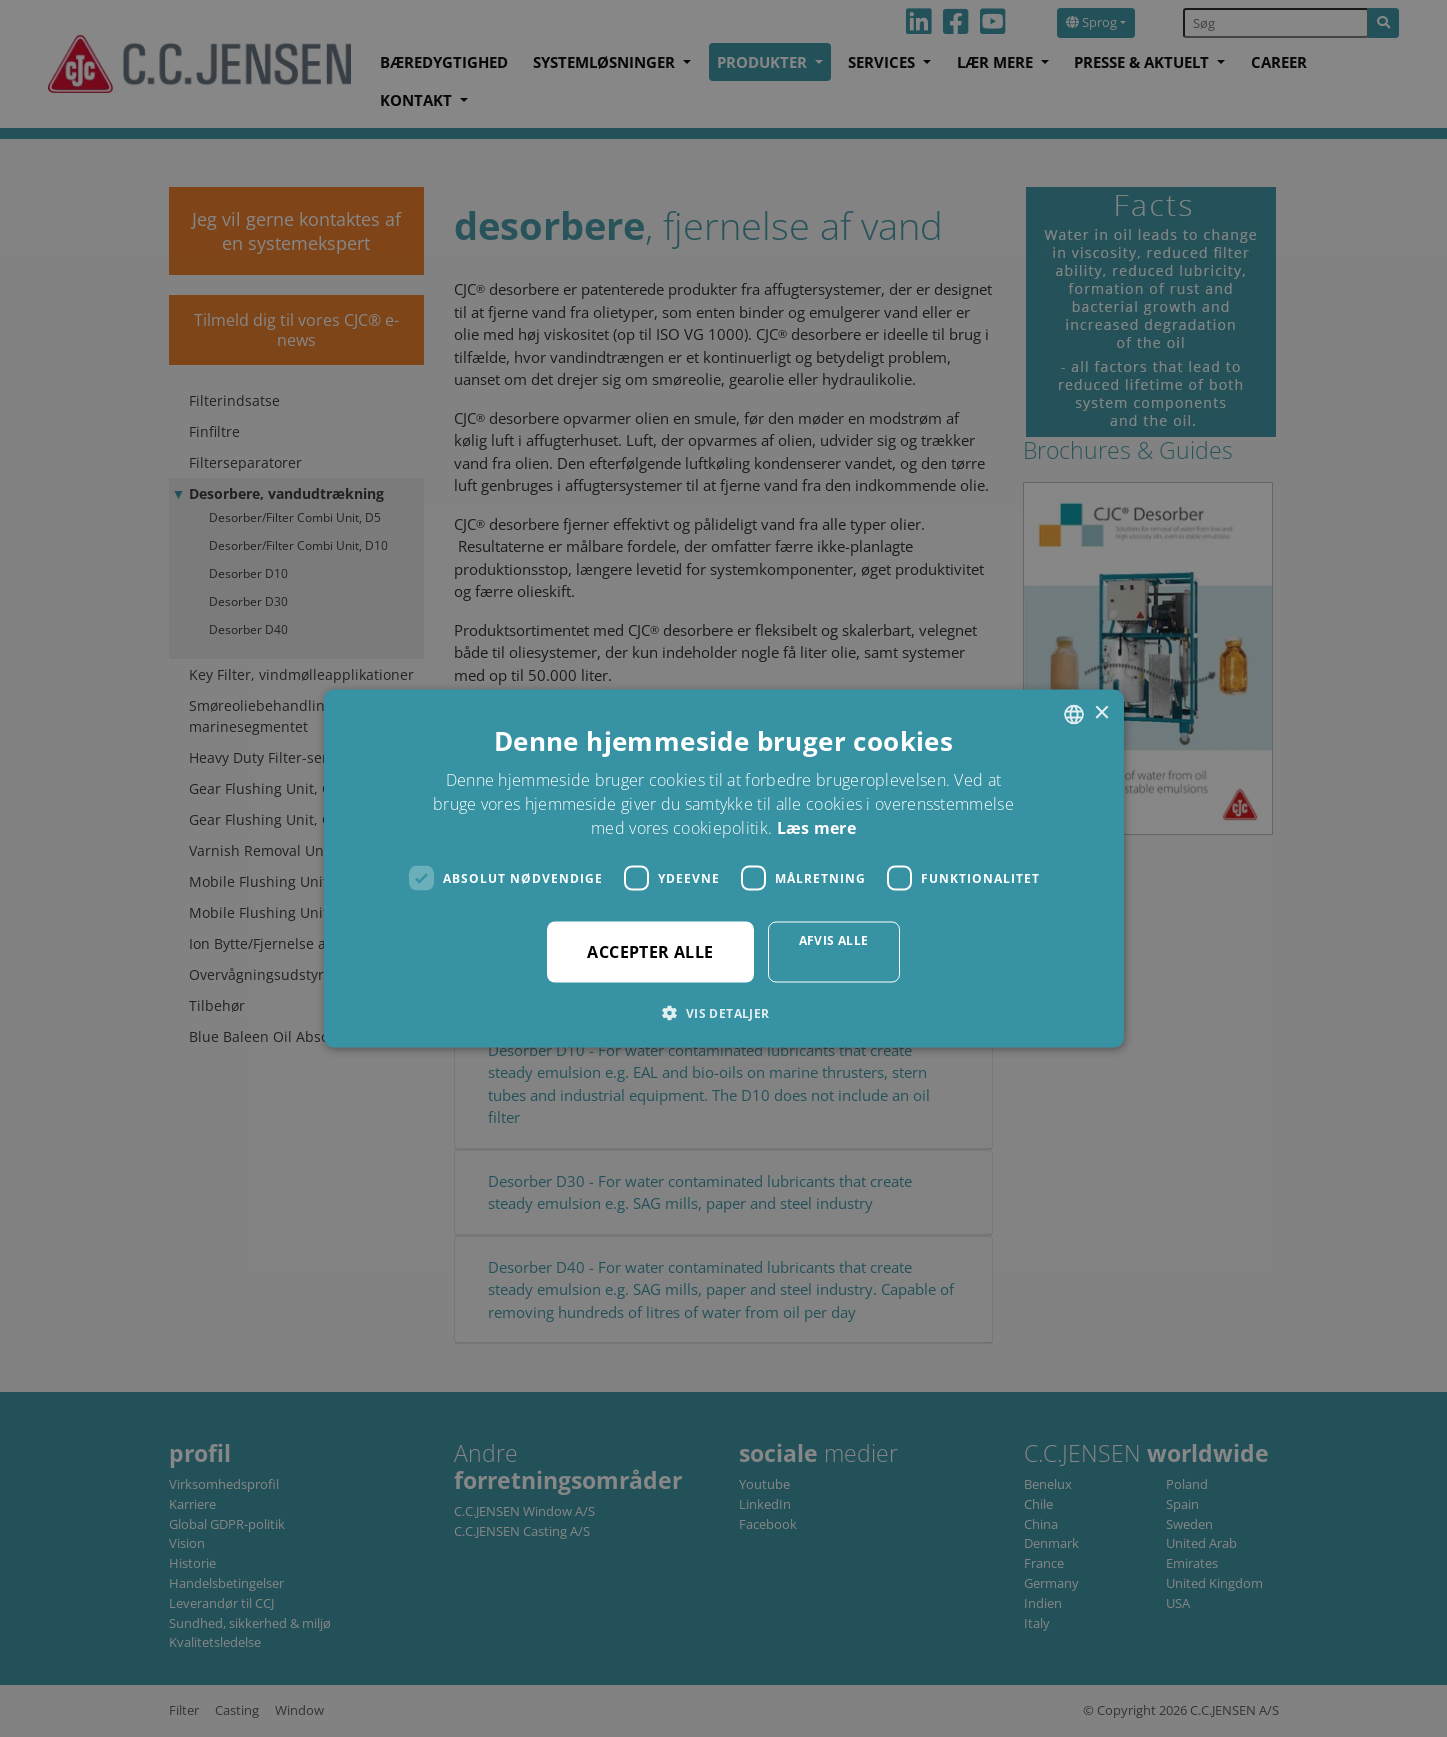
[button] (723, 1013)
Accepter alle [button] (650, 952)
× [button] (1101, 713)
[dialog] (723, 868)
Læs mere (816, 828)
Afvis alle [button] (834, 940)
